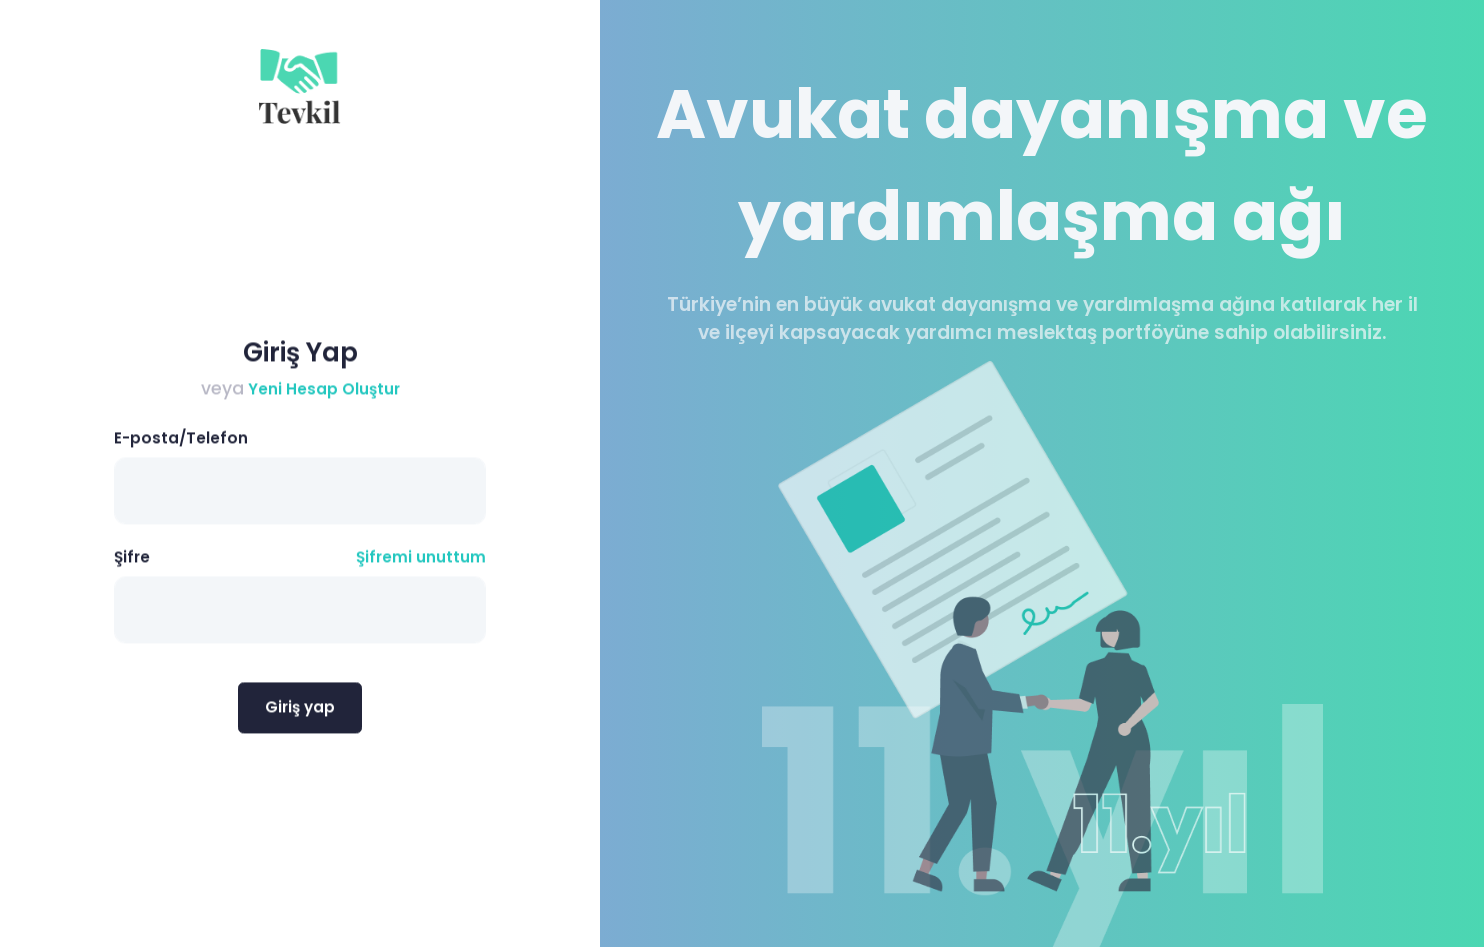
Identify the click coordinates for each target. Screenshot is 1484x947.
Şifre (132, 561)
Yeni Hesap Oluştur (322, 392)
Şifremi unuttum (421, 561)
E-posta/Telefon (181, 442)
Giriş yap (300, 710)
